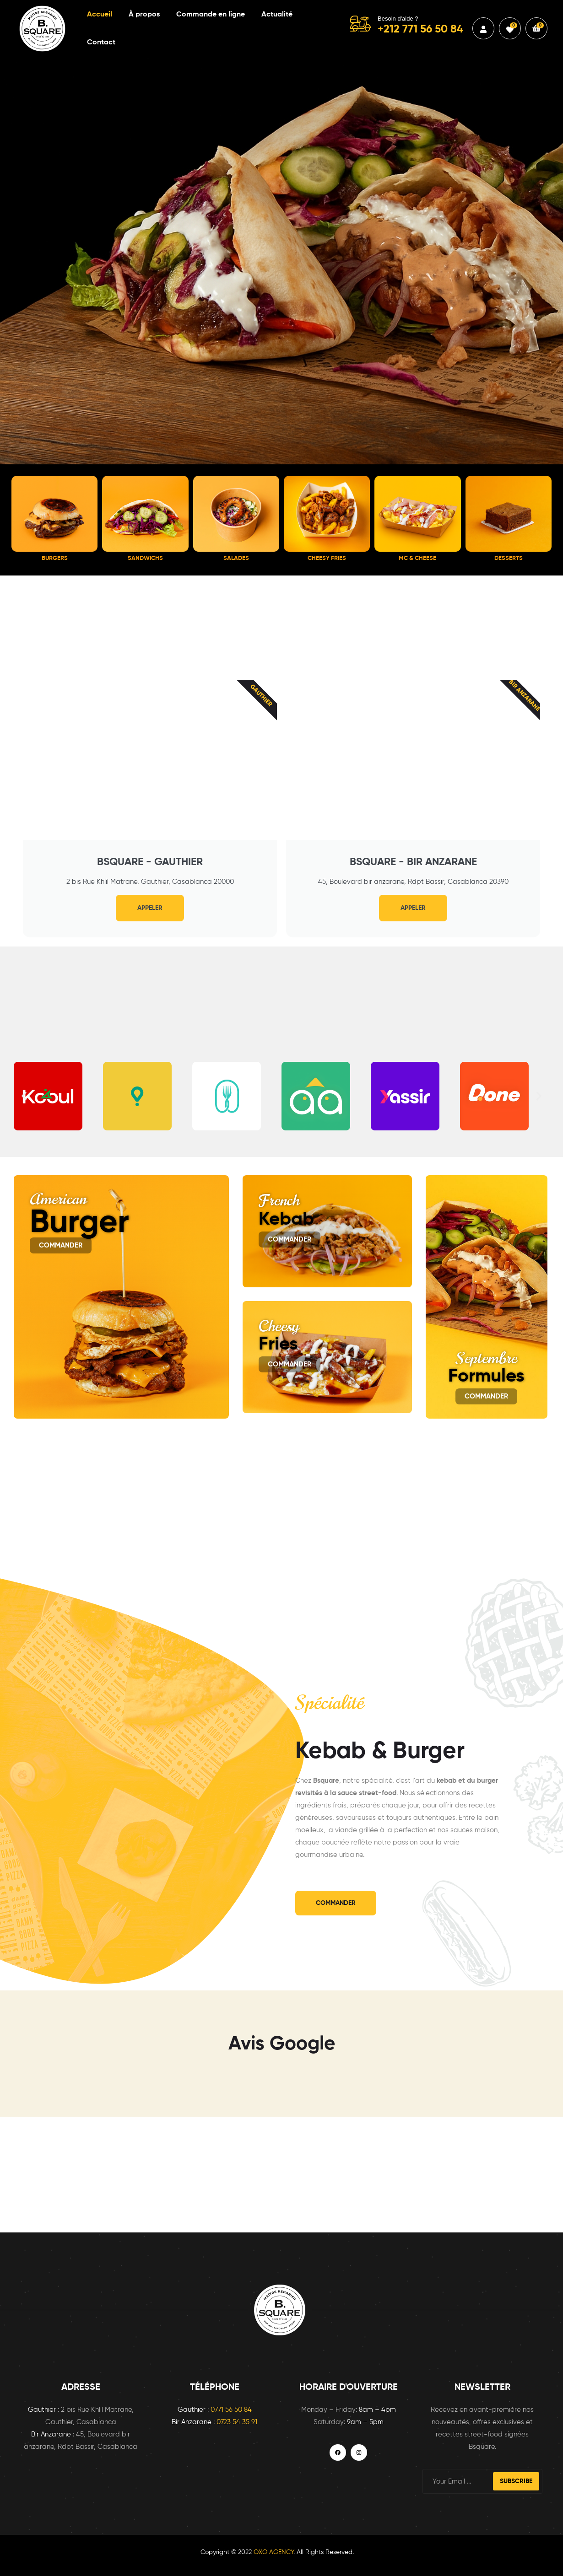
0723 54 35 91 (237, 2422)
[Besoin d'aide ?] (360, 23)
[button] (24, 1096)
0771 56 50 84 (231, 2409)
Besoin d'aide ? (398, 18)
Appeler (149, 908)
